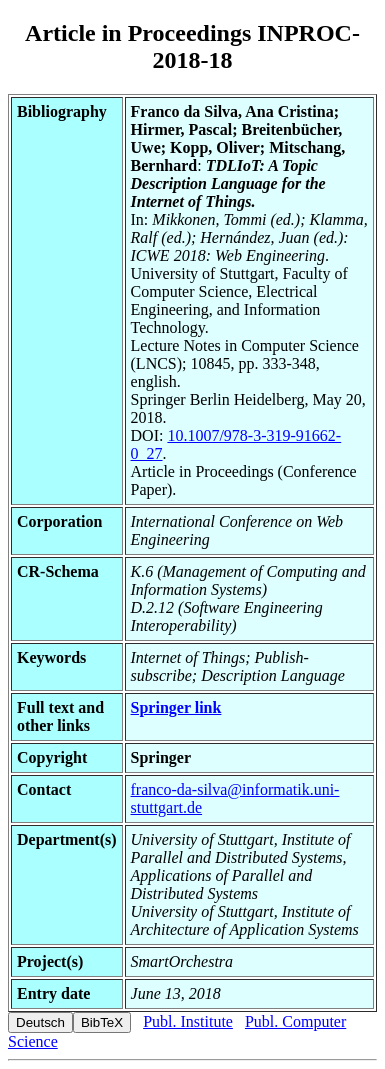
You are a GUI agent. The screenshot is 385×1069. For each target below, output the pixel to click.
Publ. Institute (188, 1021)
